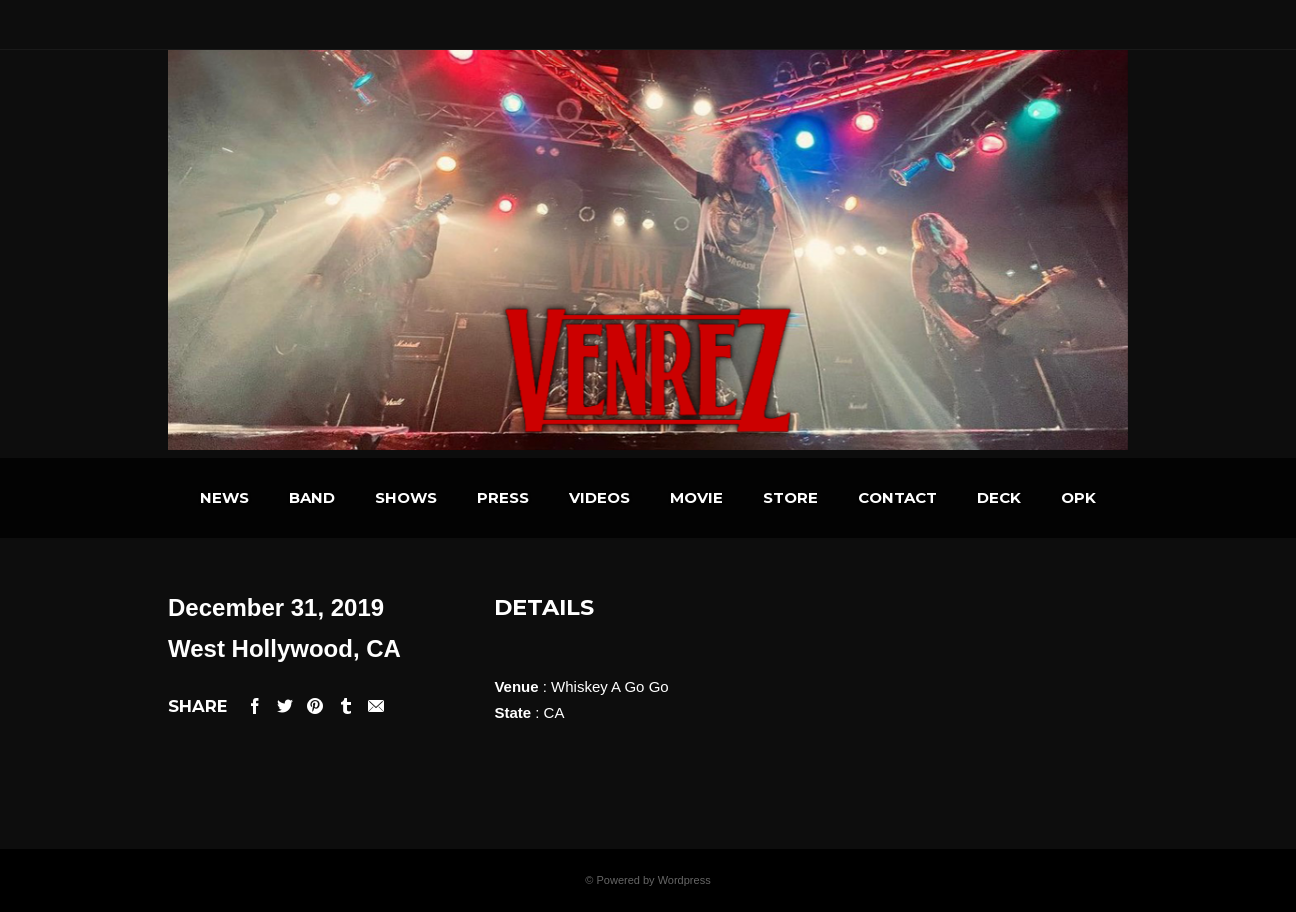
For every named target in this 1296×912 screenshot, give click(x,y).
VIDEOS (599, 497)
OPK (1078, 497)
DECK (999, 497)
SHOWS (406, 497)
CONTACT (897, 497)
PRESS (503, 497)
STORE (790, 497)
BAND (312, 497)
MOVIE (696, 497)
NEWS (224, 497)
